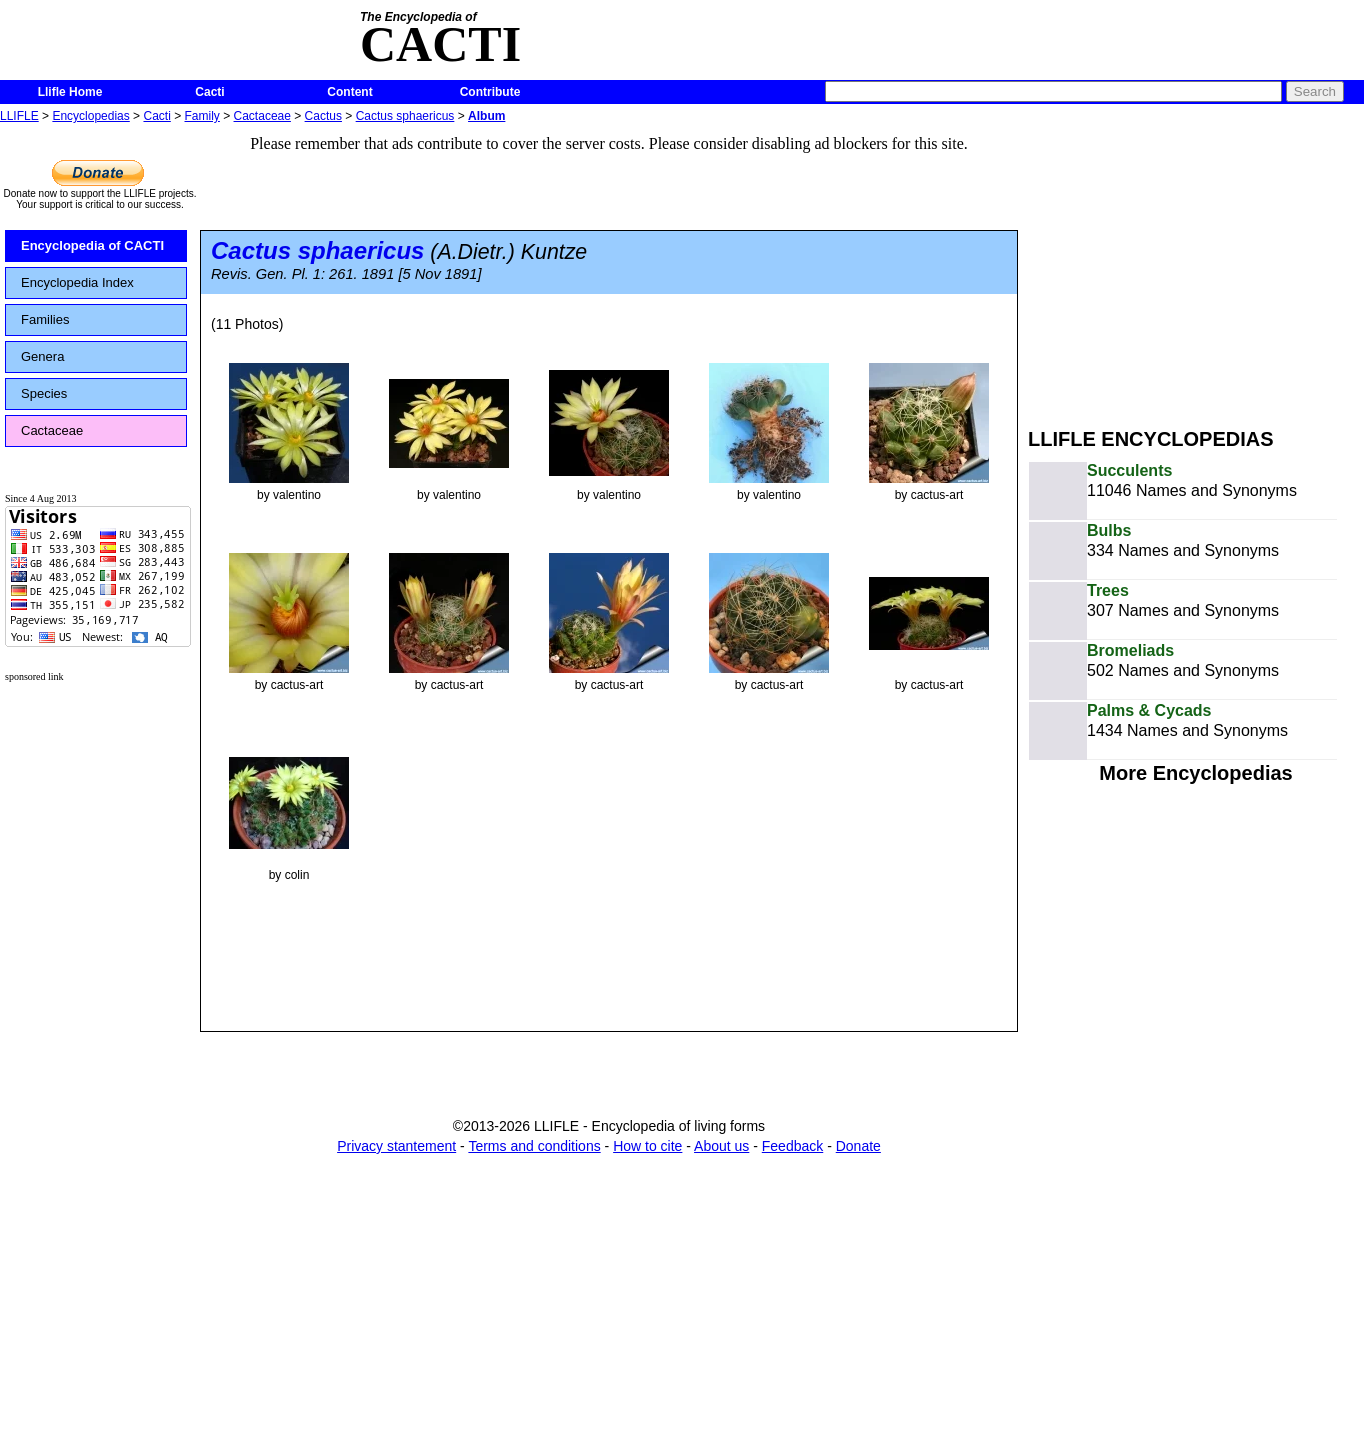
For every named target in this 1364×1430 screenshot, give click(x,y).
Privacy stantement (396, 1146)
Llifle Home (70, 92)
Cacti (209, 92)
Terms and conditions (534, 1146)
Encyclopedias (90, 116)
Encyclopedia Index (77, 282)
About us (721, 1146)
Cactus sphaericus (405, 116)
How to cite (647, 1146)
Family (202, 116)
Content (349, 92)
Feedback (792, 1146)
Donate (858, 1146)
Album (486, 116)
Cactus (323, 116)
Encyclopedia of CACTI (92, 245)
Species (44, 393)
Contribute (490, 92)
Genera (42, 356)
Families (45, 319)
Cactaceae (262, 116)
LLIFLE (19, 116)
